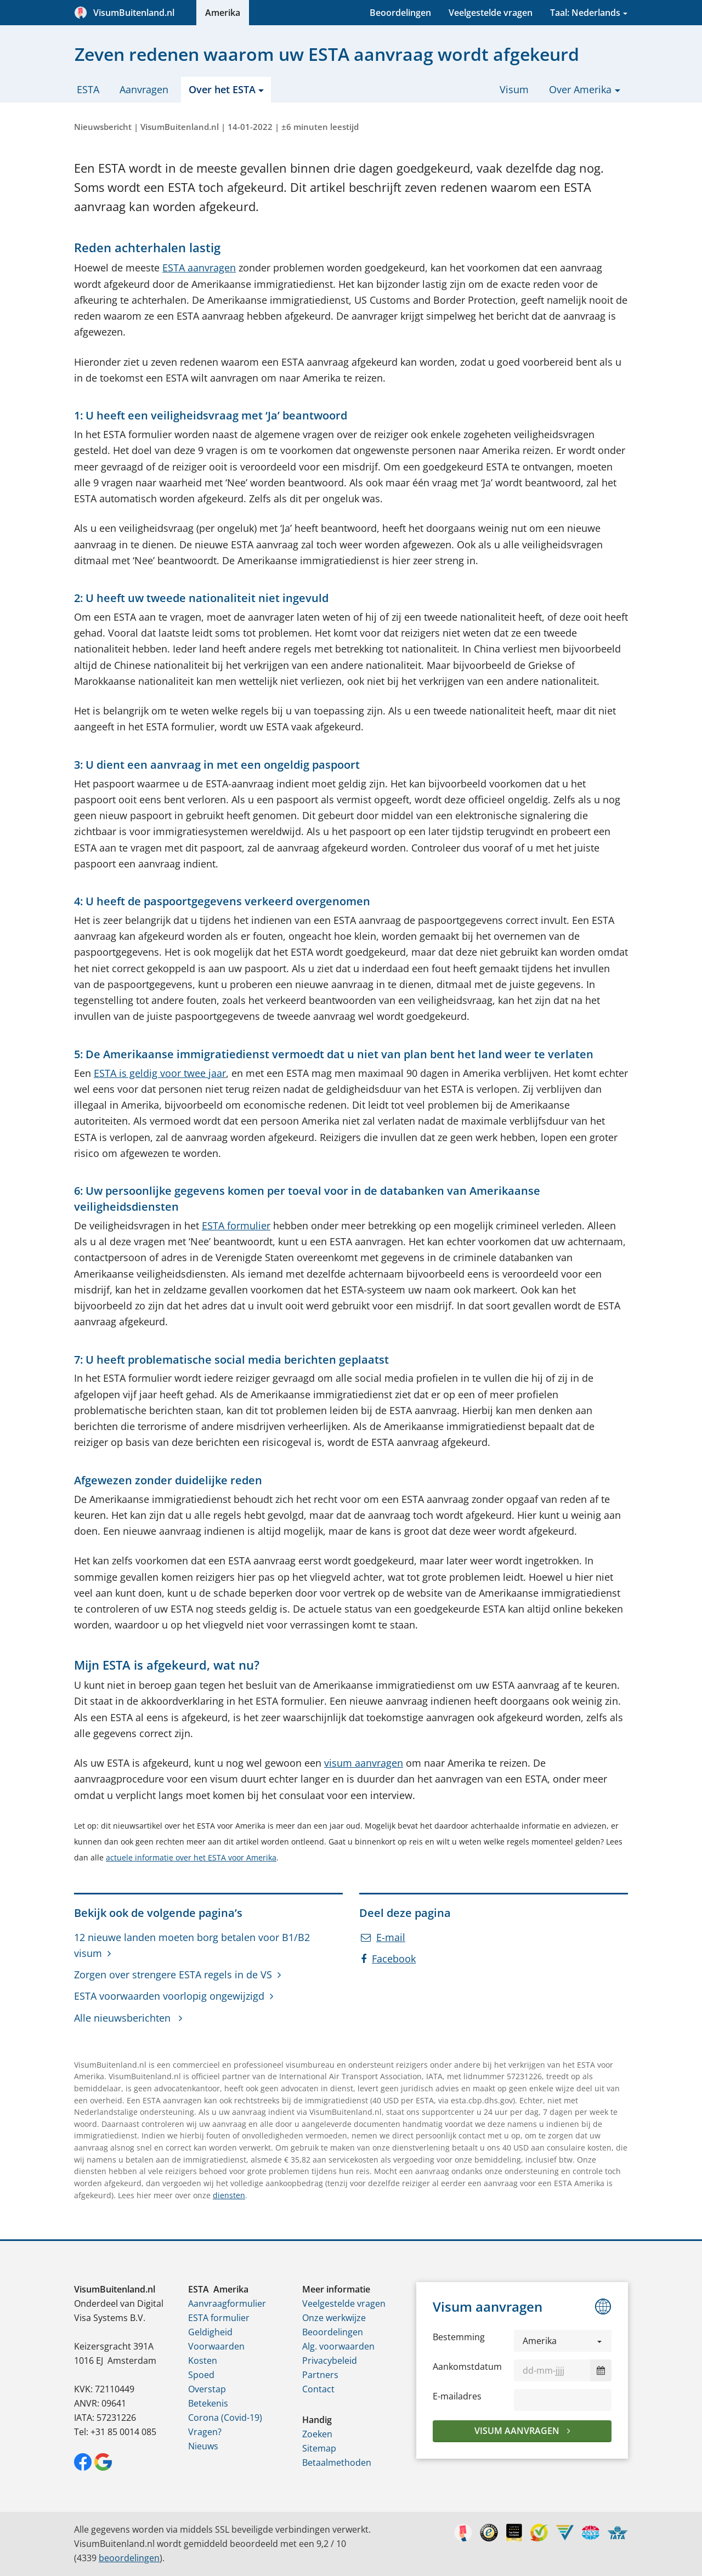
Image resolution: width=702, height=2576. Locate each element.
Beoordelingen (400, 13)
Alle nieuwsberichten (123, 2017)
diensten (229, 2195)
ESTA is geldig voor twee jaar (160, 1073)
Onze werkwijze (334, 2318)
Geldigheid (210, 2332)
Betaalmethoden (336, 2462)
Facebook (388, 1958)
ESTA (88, 89)
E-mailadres (457, 2396)
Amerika (222, 13)
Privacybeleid (329, 2360)
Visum (514, 89)
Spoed (201, 2375)
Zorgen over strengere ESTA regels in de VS (173, 1974)
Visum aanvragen (518, 2431)
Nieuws (203, 2446)
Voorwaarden (216, 2346)
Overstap (207, 2389)
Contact (318, 2389)
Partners (320, 2375)
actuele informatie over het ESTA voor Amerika (191, 1857)
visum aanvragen (363, 1762)
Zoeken (317, 2434)
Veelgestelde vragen (491, 13)
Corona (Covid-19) (225, 2418)
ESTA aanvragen (199, 267)
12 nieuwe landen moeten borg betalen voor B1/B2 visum (192, 1945)
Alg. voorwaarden (338, 2346)
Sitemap (319, 2448)
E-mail (383, 1937)
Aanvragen (144, 89)
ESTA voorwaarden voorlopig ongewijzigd (169, 1995)
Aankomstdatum (467, 2367)
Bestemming (459, 2337)
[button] (563, 2341)
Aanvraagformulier (227, 2303)
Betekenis (208, 2403)
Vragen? (205, 2432)
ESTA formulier (236, 1225)
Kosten (202, 2360)
